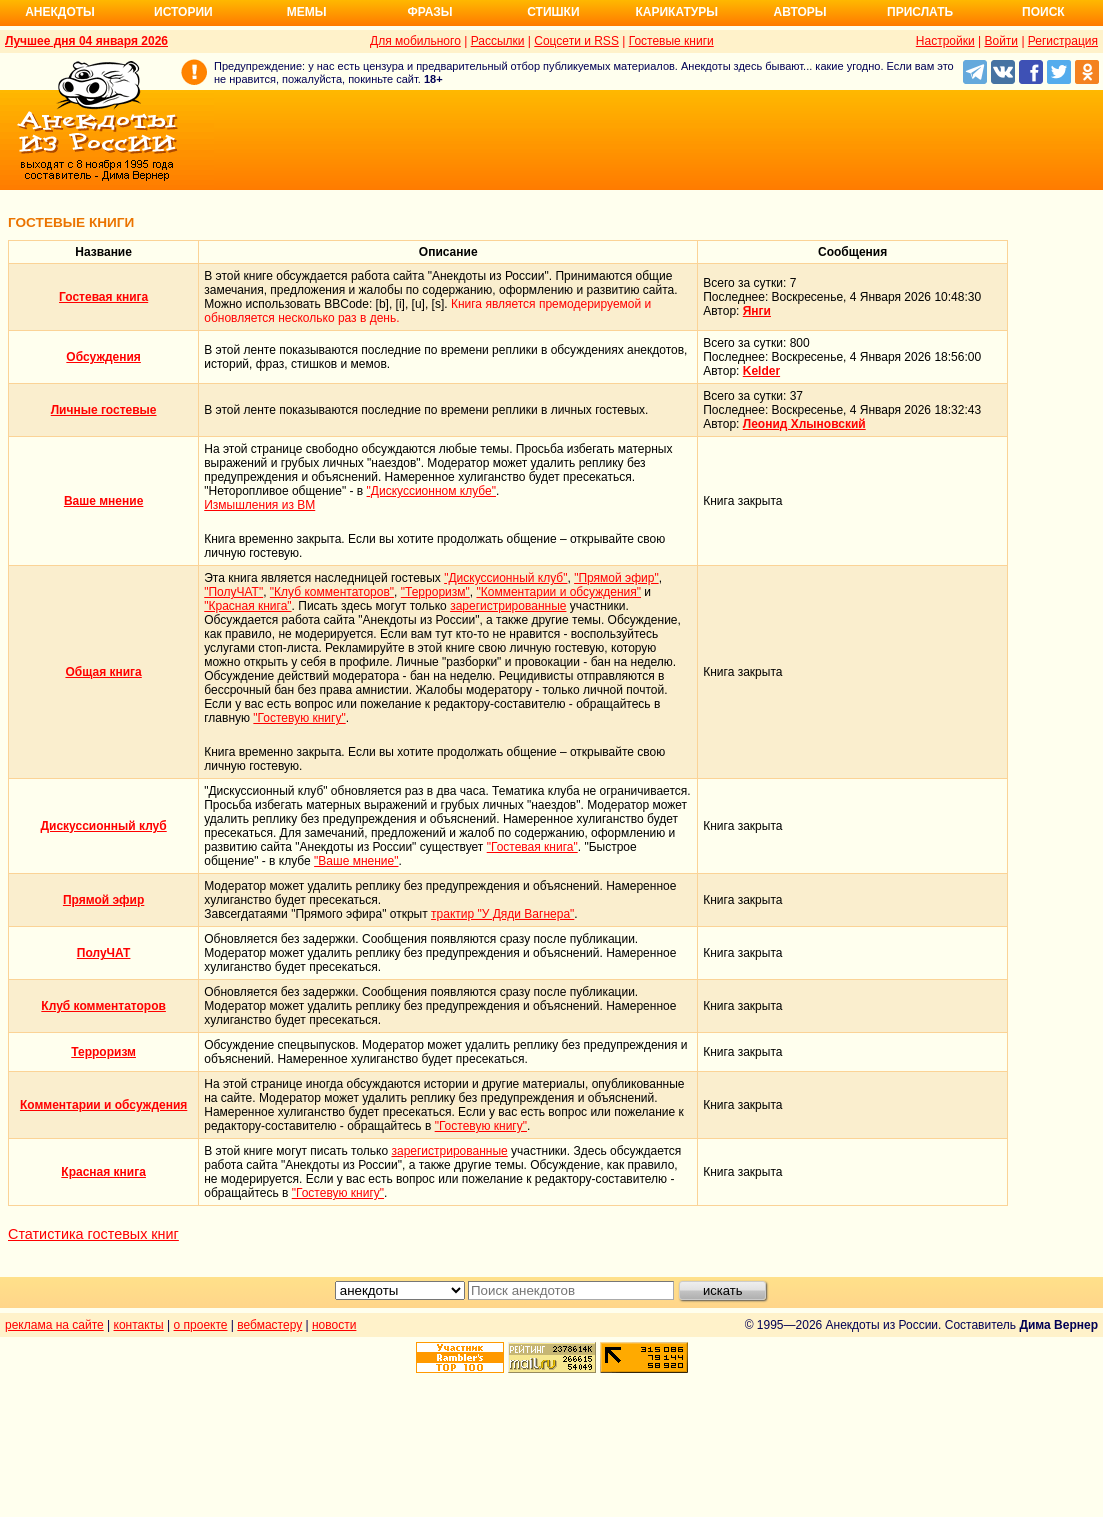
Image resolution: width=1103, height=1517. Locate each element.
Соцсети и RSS (576, 41)
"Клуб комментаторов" (332, 592)
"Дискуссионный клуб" (505, 578)
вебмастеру (269, 1325)
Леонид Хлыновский (804, 424)
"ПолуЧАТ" (233, 592)
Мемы (307, 12)
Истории (183, 12)
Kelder (761, 371)
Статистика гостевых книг (93, 1234)
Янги (757, 311)
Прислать (920, 12)
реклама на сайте (54, 1325)
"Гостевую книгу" (299, 718)
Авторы (800, 12)
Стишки (553, 12)
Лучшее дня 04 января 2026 (86, 41)
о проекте (201, 1325)
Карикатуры (676, 12)
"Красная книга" (247, 606)
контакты (139, 1325)
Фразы (429, 12)
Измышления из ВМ (259, 505)
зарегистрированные (508, 606)
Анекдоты (60, 12)
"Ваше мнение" (356, 861)
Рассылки (498, 41)
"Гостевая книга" (532, 847)
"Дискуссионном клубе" (431, 491)
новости (334, 1325)
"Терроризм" (435, 592)
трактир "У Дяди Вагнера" (502, 914)
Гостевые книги (671, 41)
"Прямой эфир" (616, 578)
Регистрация (1063, 41)
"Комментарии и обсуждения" (558, 592)
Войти (1001, 41)
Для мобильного (415, 41)
